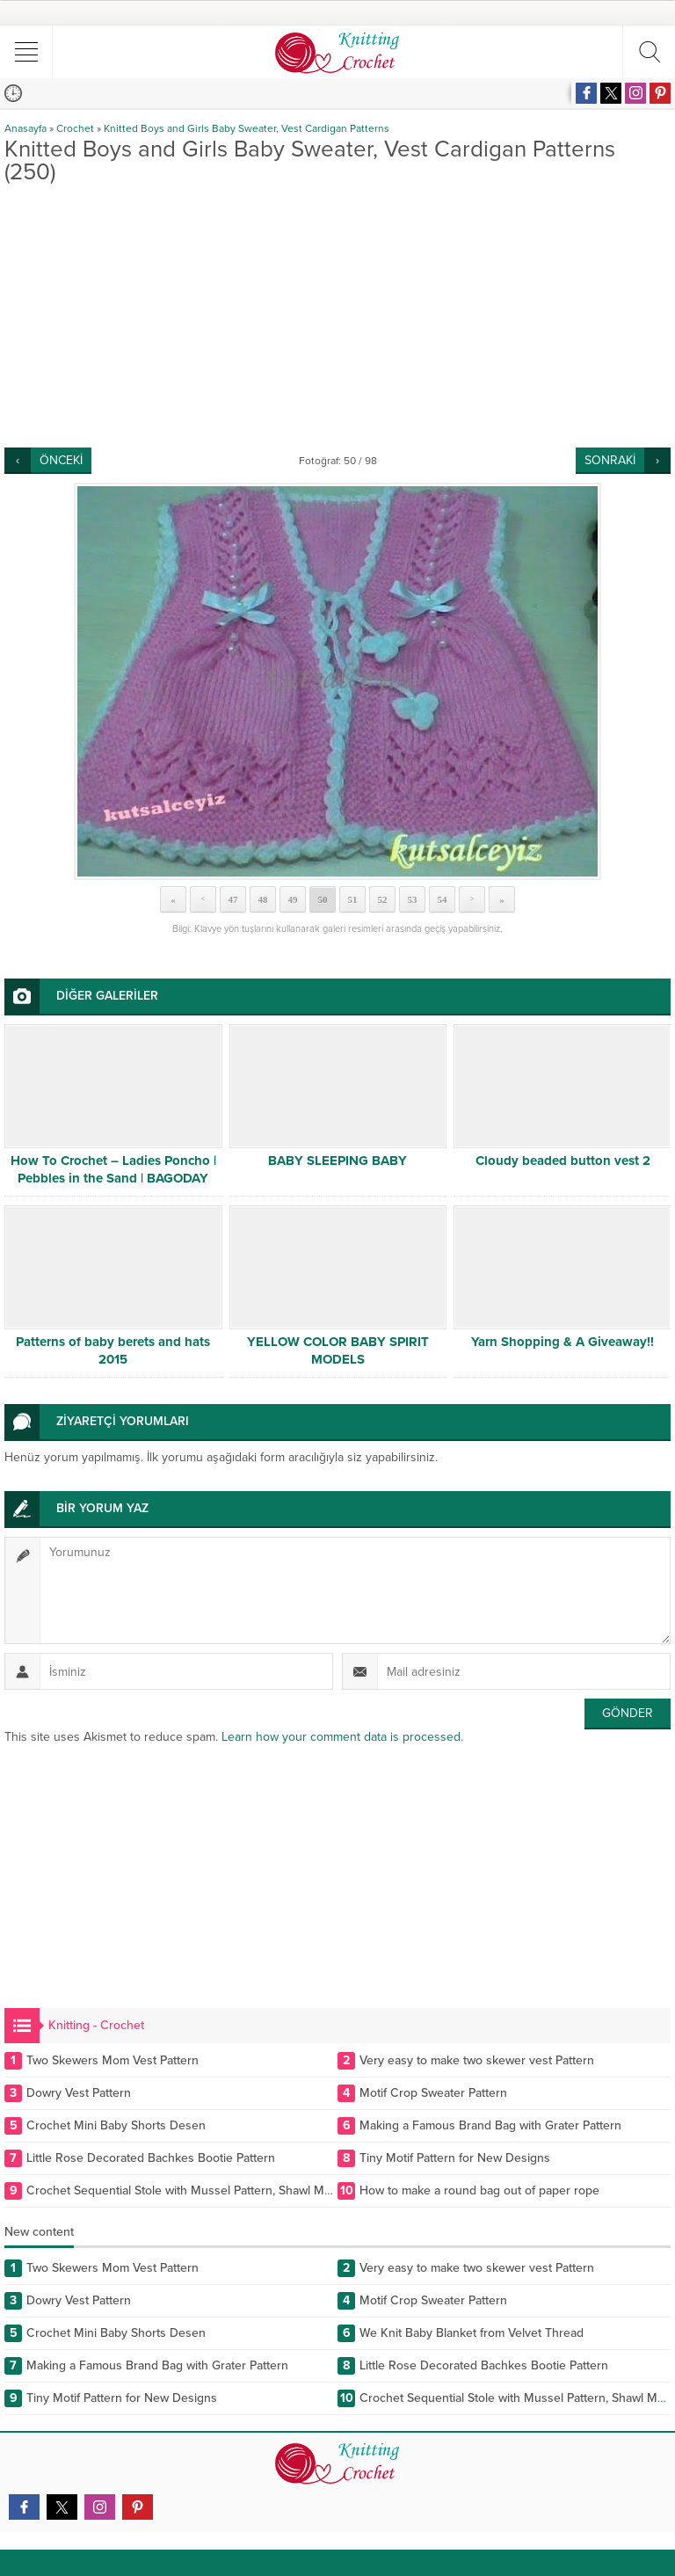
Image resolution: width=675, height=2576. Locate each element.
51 (353, 899)
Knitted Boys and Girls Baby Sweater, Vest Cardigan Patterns (246, 128)
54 (442, 899)
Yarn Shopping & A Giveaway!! (562, 1342)
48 (263, 899)
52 (383, 899)
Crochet (75, 128)
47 (233, 899)
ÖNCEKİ (61, 460)
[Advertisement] (337, 316)
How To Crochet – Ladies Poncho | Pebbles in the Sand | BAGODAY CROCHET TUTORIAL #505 (113, 1178)
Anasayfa (25, 128)
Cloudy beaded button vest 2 (562, 1160)
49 (293, 899)
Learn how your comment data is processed (341, 1736)
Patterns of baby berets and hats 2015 (113, 1350)
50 (323, 899)
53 (412, 899)
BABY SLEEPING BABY (337, 1160)
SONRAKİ (609, 460)
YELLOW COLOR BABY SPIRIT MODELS (338, 1350)
